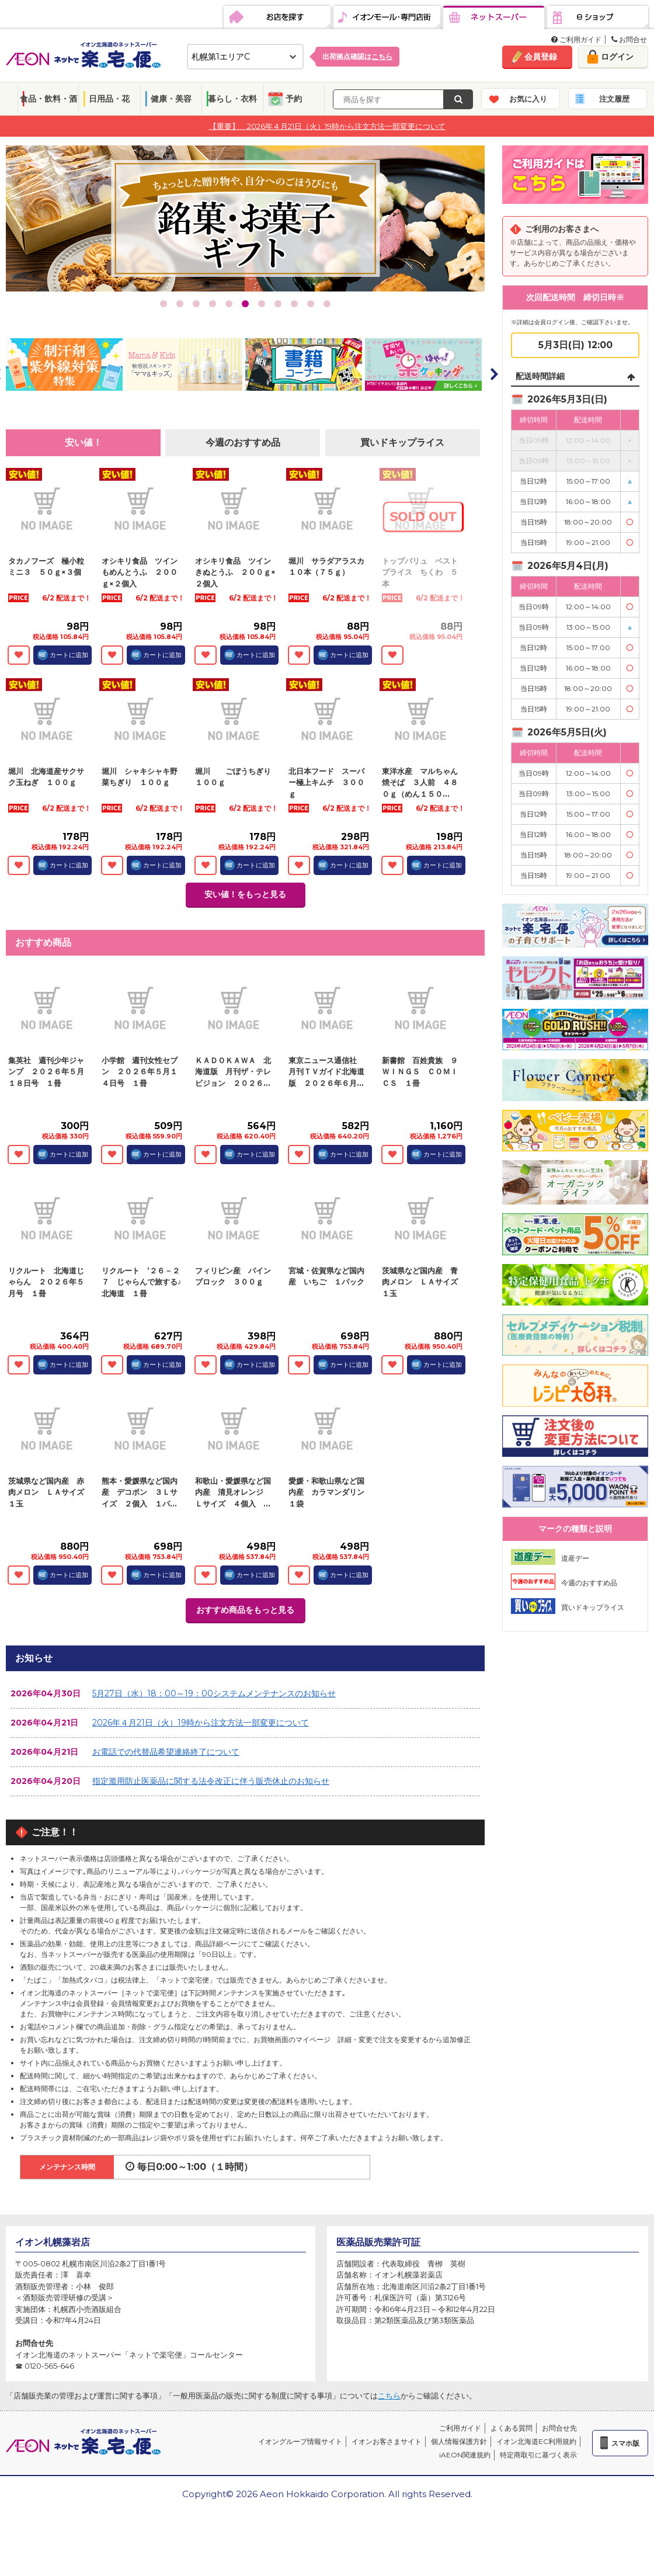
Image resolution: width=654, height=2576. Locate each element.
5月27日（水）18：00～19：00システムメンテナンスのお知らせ (214, 1693)
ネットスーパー (493, 17)
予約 (294, 98)
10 (310, 303)
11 (327, 303)
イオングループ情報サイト (300, 2441)
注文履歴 (614, 98)
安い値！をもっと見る (245, 894)
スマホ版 (625, 2443)
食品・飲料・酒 (48, 98)
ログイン (617, 56)
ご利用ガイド (576, 39)
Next (493, 374)
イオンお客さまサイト (387, 2441)
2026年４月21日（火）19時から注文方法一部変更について (200, 1722)
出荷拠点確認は (357, 56)
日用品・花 (109, 98)
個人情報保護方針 (459, 2441)
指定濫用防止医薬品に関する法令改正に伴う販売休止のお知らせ (210, 1781)
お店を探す (277, 17)
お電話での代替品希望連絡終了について (165, 1752)
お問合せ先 (559, 2428)
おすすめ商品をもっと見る (245, 1610)
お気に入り (528, 98)
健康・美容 (171, 98)
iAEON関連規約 (465, 2454)
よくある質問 (512, 2428)
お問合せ (629, 39)
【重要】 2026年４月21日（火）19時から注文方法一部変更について (327, 125)
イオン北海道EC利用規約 (536, 2441)
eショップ (597, 17)
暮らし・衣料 (232, 98)
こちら (389, 2395)
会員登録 (540, 56)
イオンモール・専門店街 (386, 17)
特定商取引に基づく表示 (538, 2454)
